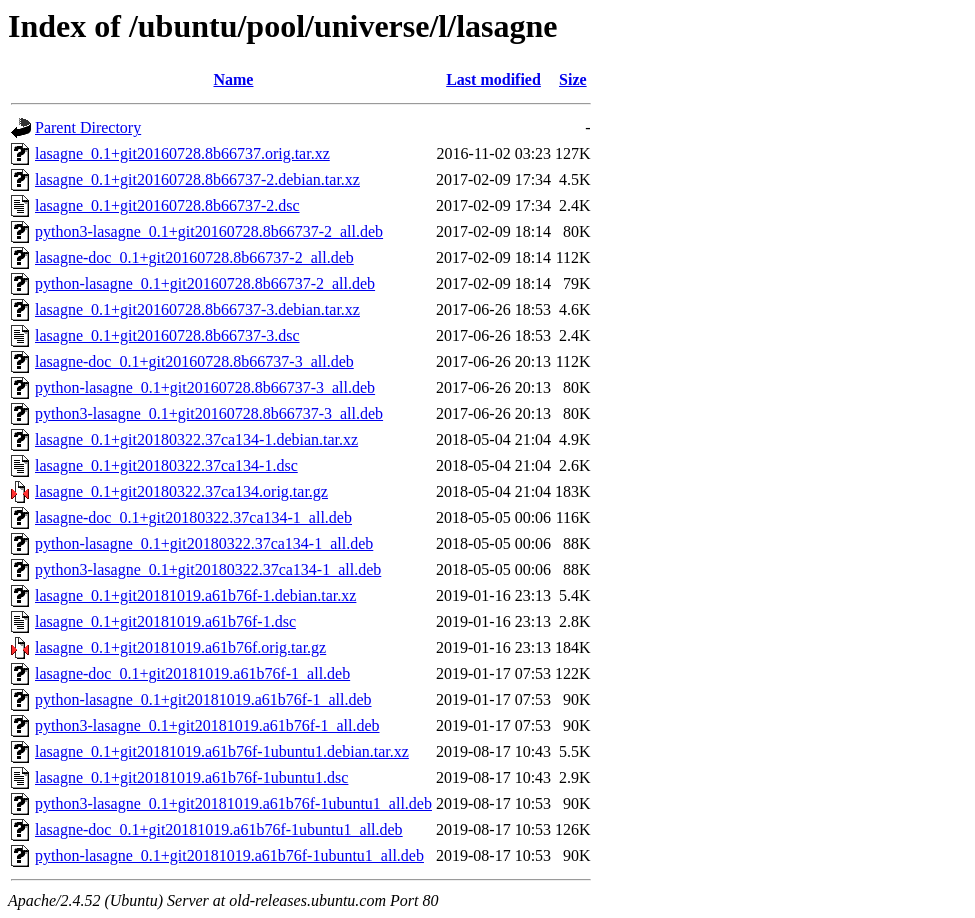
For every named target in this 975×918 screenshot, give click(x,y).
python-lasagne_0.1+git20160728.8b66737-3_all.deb (205, 387)
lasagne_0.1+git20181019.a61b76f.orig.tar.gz (180, 647)
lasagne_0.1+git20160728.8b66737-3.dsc (167, 335)
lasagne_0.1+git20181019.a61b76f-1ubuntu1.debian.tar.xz (222, 751)
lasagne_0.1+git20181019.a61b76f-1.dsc (165, 621)
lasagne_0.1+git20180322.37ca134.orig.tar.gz (181, 491)
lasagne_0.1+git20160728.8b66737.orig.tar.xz (182, 153)
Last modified (493, 79)
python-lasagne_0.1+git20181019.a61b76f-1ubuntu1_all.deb (229, 855)
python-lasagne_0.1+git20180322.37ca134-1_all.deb (204, 543)
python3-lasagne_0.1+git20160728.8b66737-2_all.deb (209, 231)
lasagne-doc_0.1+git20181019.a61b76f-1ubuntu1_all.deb (219, 829)
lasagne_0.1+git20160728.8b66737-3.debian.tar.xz (197, 309)
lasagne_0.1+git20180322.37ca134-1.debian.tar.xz (196, 439)
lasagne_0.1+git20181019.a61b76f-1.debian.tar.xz (195, 595)
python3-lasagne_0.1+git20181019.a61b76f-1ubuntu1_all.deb (233, 803)
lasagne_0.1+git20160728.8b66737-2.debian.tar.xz (197, 179)
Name (233, 79)
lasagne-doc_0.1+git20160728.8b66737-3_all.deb (194, 361)
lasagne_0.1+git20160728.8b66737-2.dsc (167, 205)
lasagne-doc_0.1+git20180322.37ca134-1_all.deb (193, 517)
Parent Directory (88, 127)
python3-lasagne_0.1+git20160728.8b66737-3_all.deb (209, 413)
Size (573, 79)
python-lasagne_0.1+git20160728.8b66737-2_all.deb (205, 283)
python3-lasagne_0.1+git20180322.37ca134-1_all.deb (208, 569)
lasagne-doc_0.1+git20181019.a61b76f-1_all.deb (192, 673)
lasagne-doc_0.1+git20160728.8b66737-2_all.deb (194, 257)
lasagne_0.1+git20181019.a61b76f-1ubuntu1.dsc (191, 777)
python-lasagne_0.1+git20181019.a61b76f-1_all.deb (203, 699)
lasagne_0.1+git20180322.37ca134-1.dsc (166, 465)
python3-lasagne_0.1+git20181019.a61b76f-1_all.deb (207, 725)
